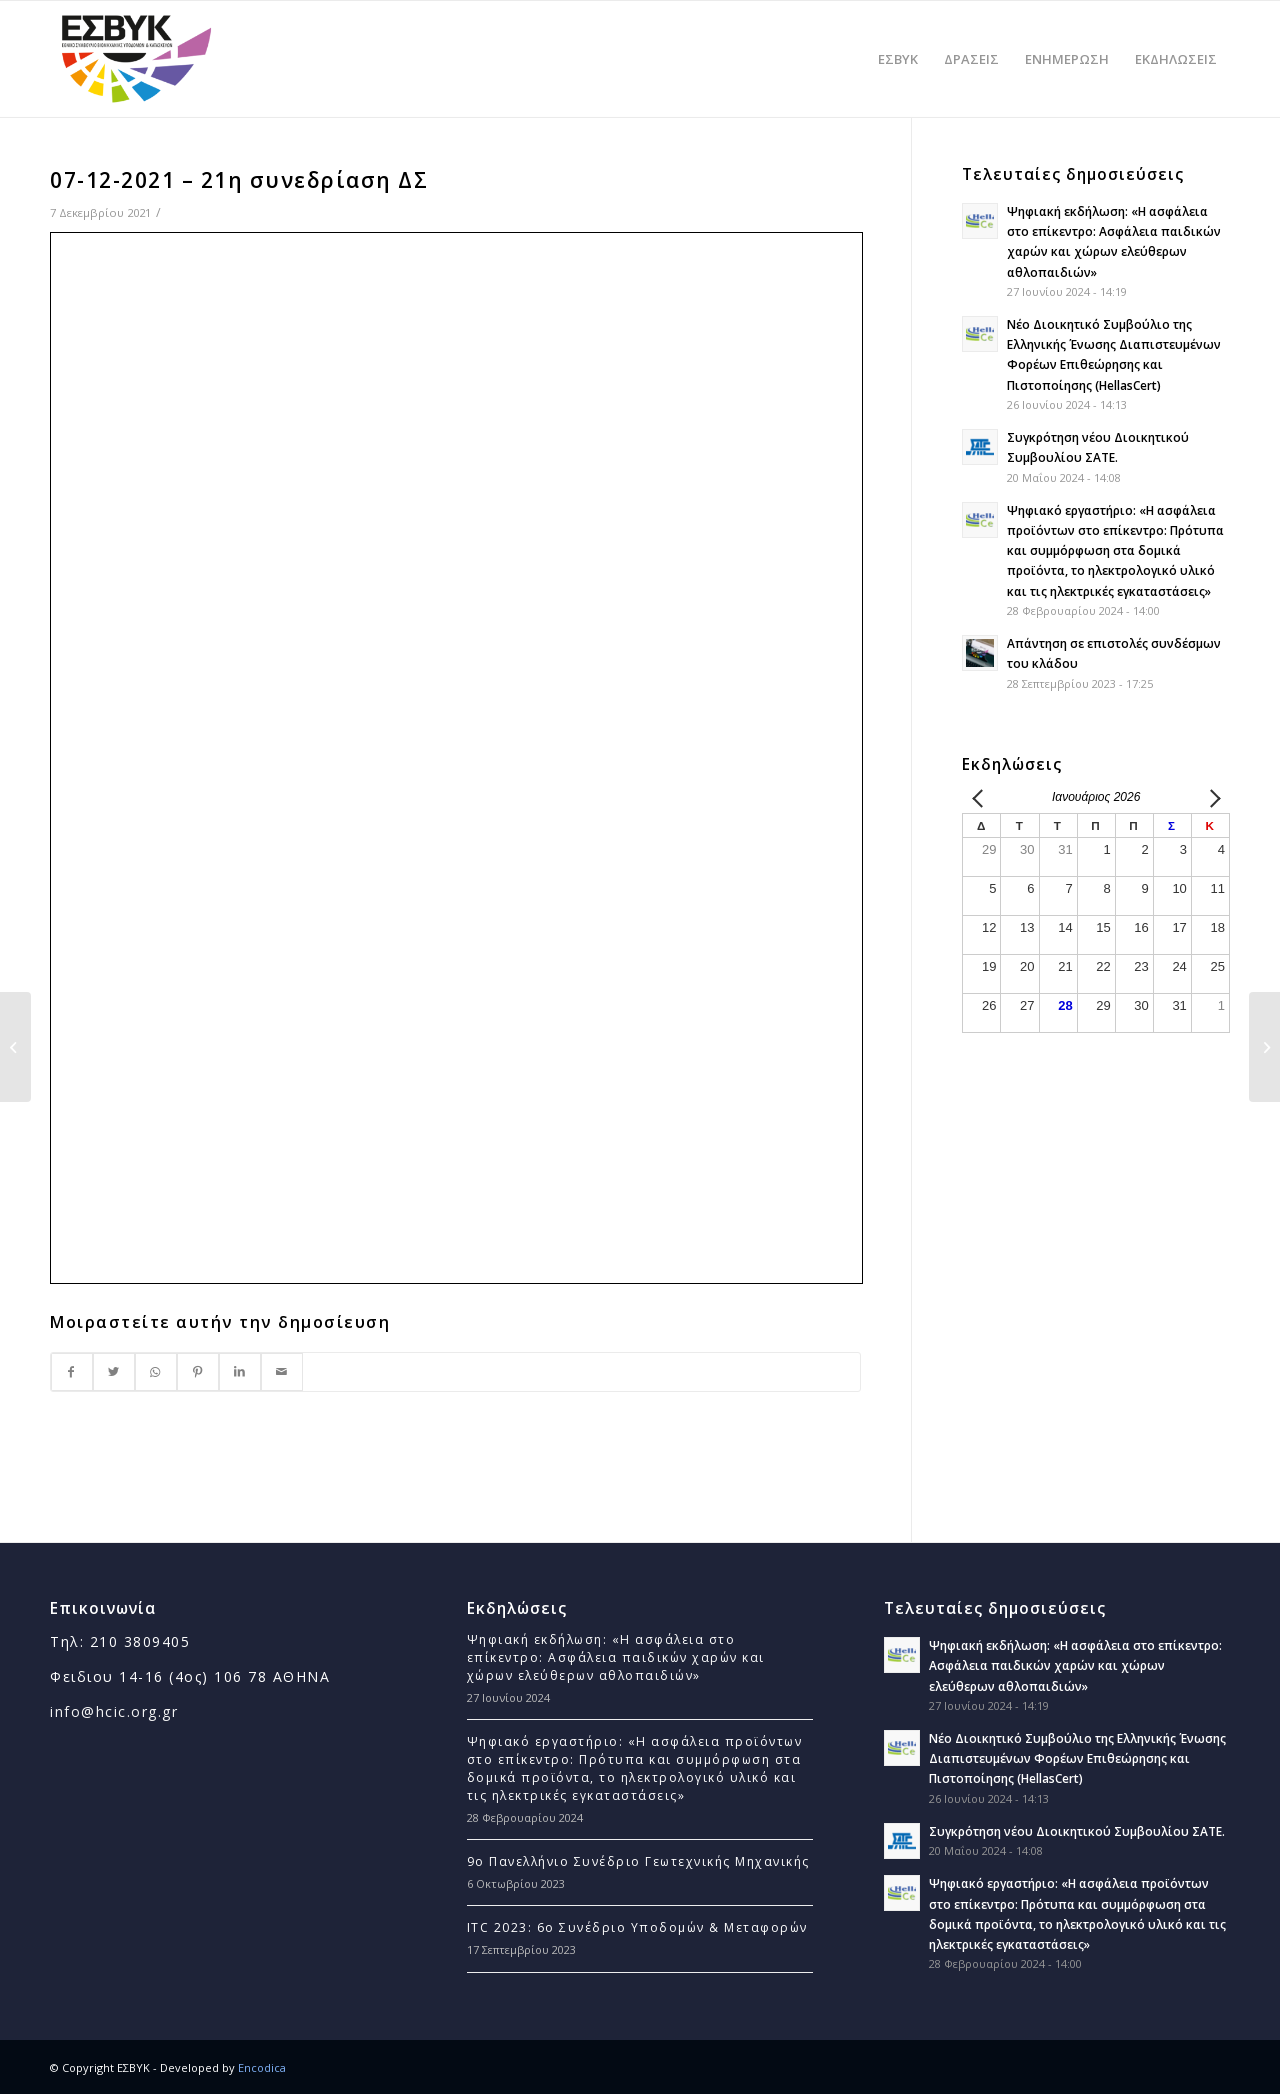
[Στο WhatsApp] (156, 1372)
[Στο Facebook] (72, 1372)
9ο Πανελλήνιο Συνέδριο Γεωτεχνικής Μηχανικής (638, 1861)
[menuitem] (898, 59)
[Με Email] (282, 1372)
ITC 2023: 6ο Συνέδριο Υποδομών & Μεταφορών (637, 1927)
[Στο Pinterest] (198, 1372)
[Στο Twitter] (114, 1372)
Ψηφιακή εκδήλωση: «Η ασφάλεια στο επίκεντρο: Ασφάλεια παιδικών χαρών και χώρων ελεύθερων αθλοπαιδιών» (616, 1657)
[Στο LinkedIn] (240, 1372)
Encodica (262, 2067)
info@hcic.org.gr (114, 1711)
